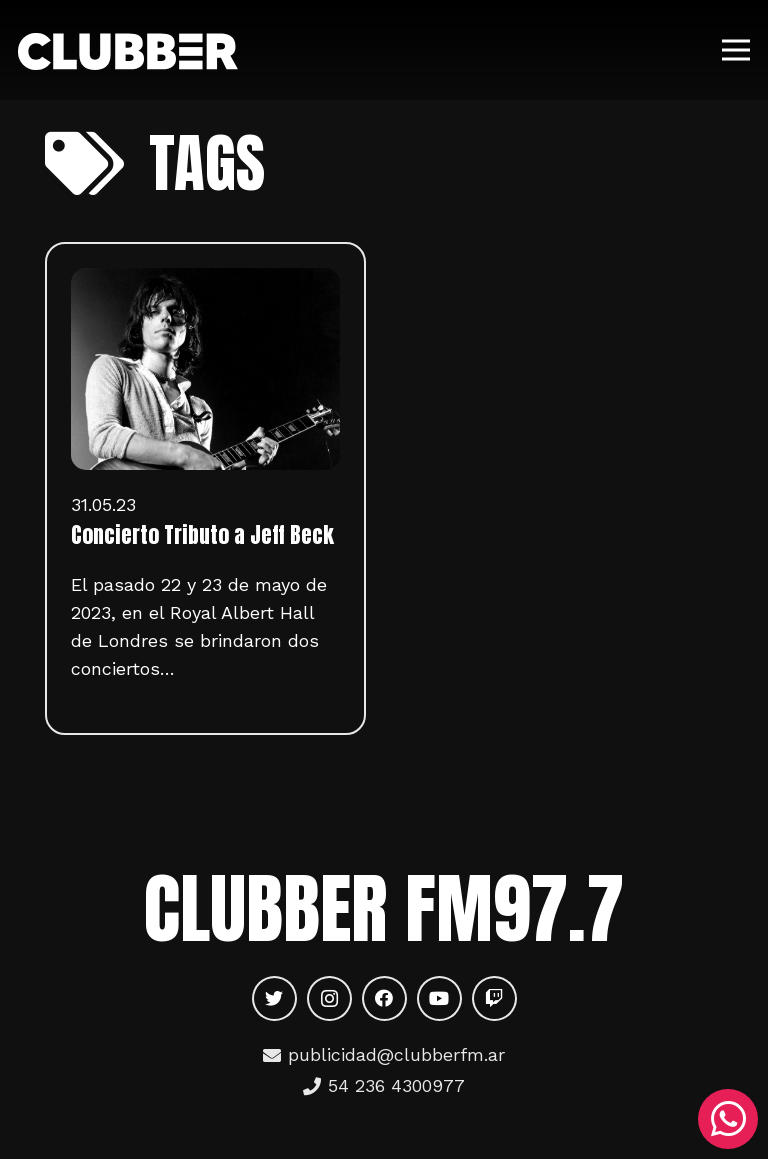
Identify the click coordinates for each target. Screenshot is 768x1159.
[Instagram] (329, 998)
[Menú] (736, 50)
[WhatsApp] (728, 1119)
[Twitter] (274, 998)
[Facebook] (384, 998)
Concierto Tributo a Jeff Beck (202, 535)
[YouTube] (439, 998)
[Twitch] (494, 998)
